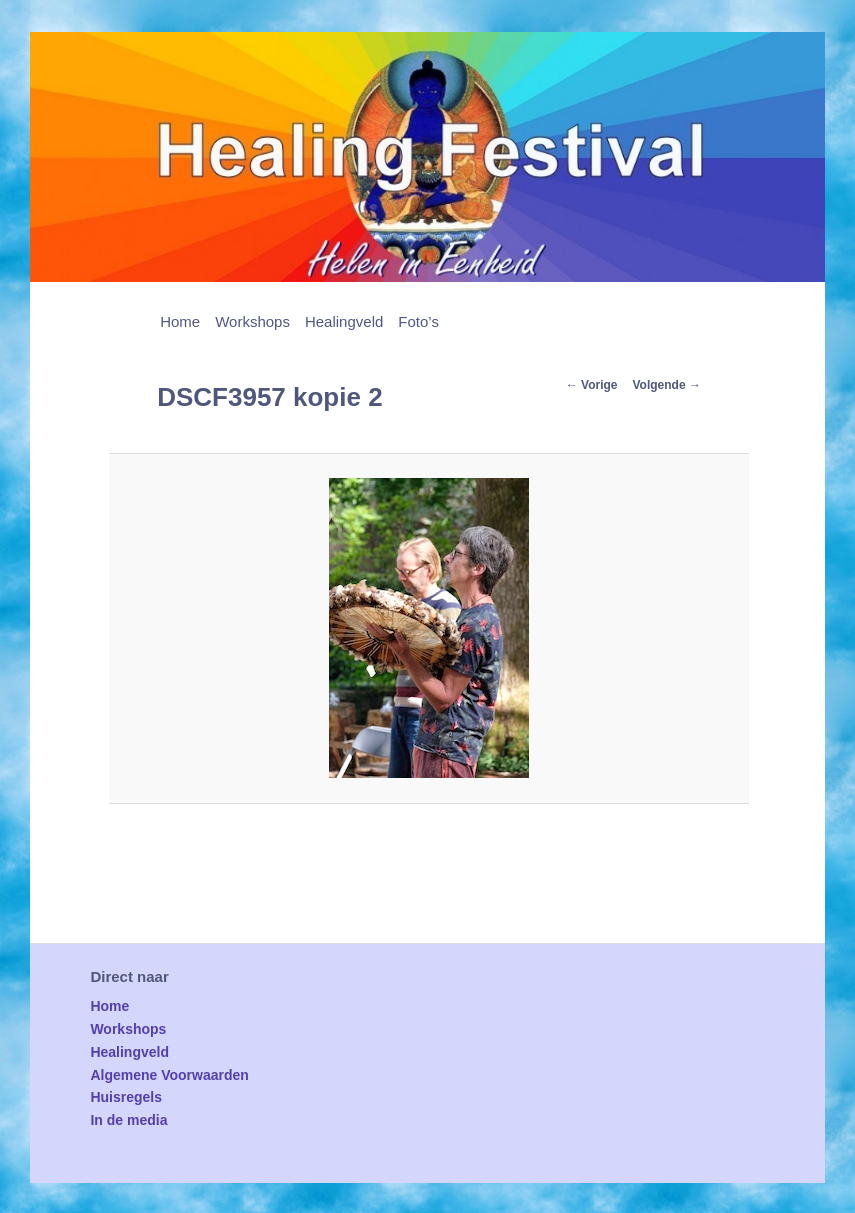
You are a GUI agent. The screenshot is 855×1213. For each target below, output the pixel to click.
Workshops (252, 321)
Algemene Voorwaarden (169, 1075)
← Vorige (592, 385)
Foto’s (418, 321)
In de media (128, 1120)
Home (180, 321)
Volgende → (667, 385)
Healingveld (344, 321)
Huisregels (126, 1097)
